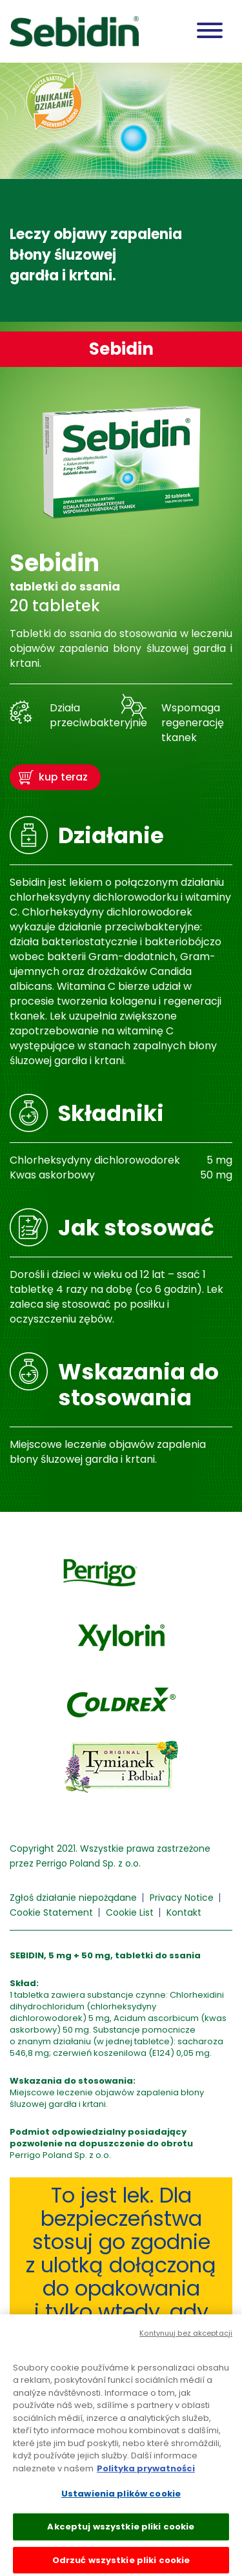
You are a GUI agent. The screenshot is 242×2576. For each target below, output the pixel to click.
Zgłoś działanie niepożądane (73, 1897)
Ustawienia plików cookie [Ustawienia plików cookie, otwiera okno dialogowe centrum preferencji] (121, 2497)
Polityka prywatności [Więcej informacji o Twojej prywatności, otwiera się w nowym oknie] (146, 2472)
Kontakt (183, 1912)
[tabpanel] (121, 192)
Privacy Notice (182, 1897)
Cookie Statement (51, 1912)
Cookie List (130, 1912)
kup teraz (63, 777)
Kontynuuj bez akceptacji (185, 2336)
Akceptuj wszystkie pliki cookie (120, 2530)
